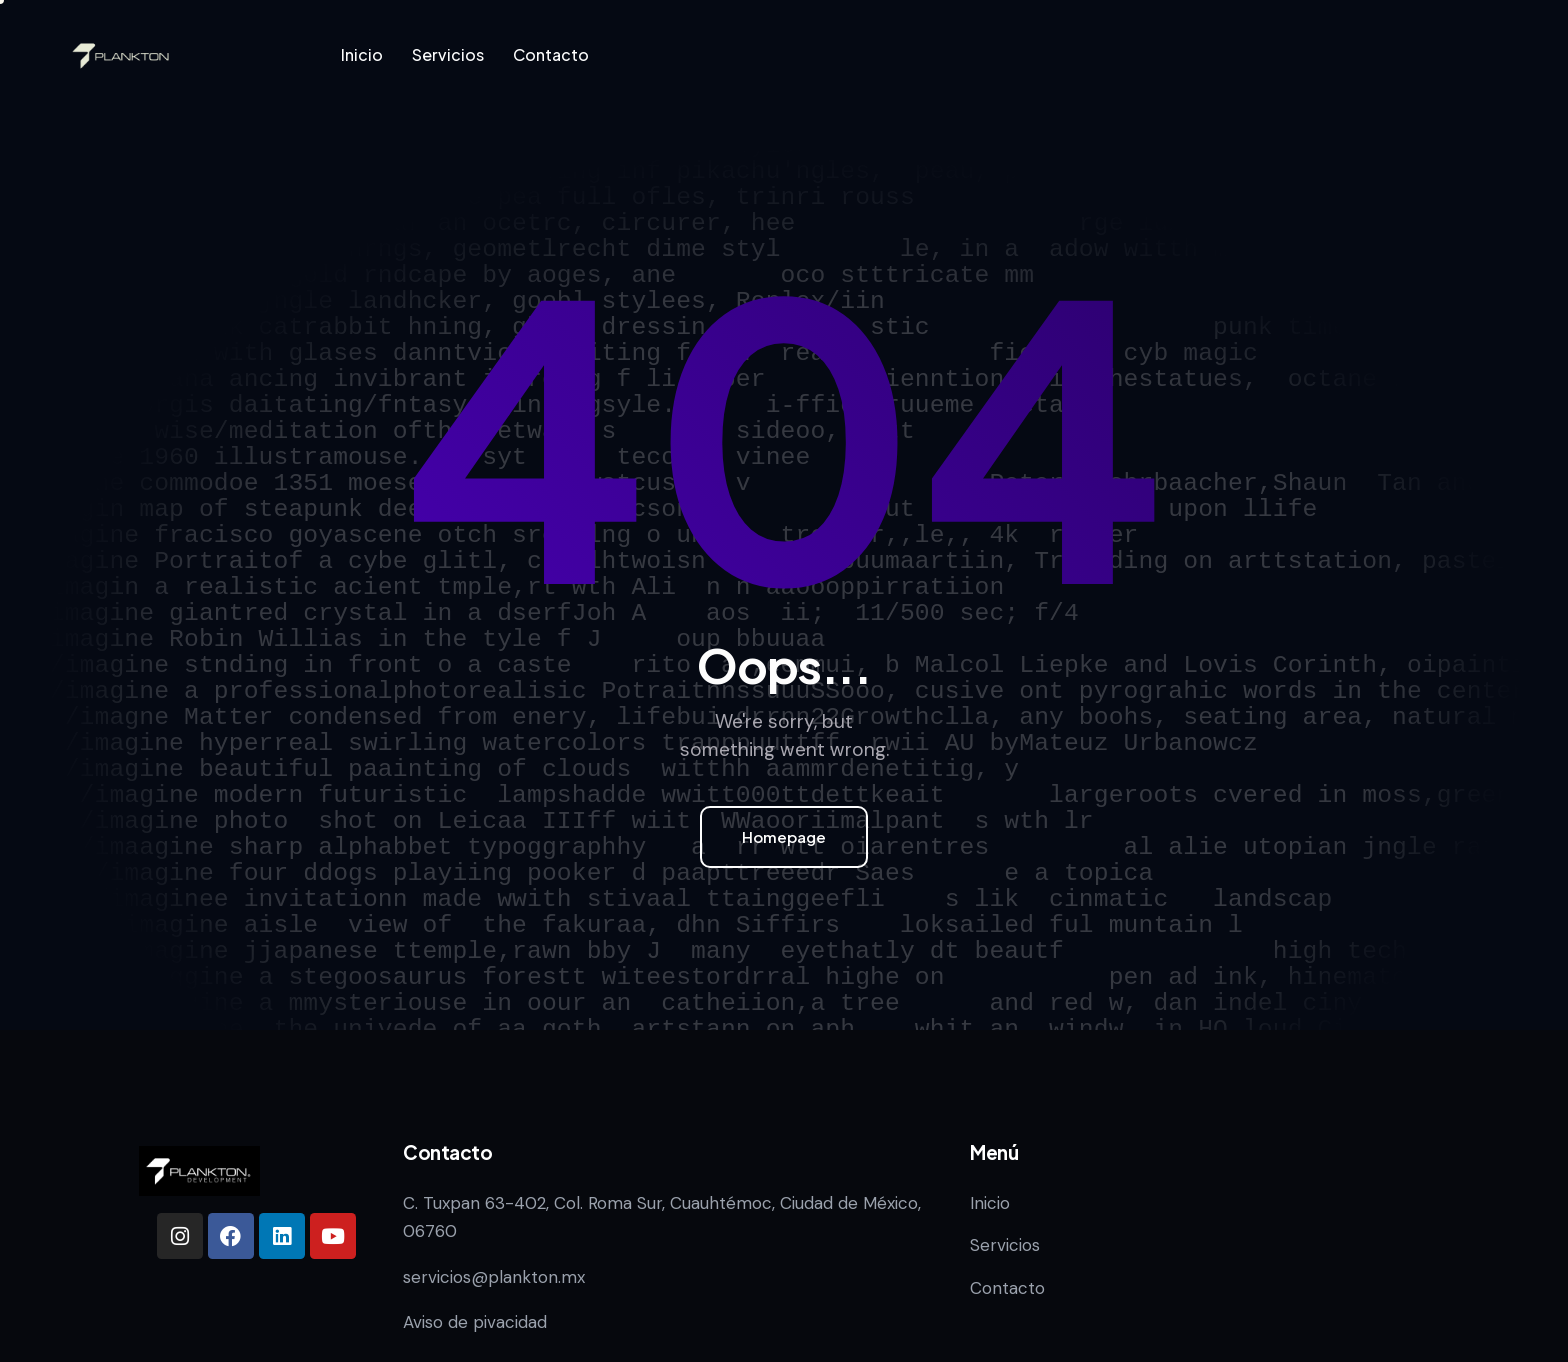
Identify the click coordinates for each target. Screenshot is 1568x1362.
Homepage (784, 836)
